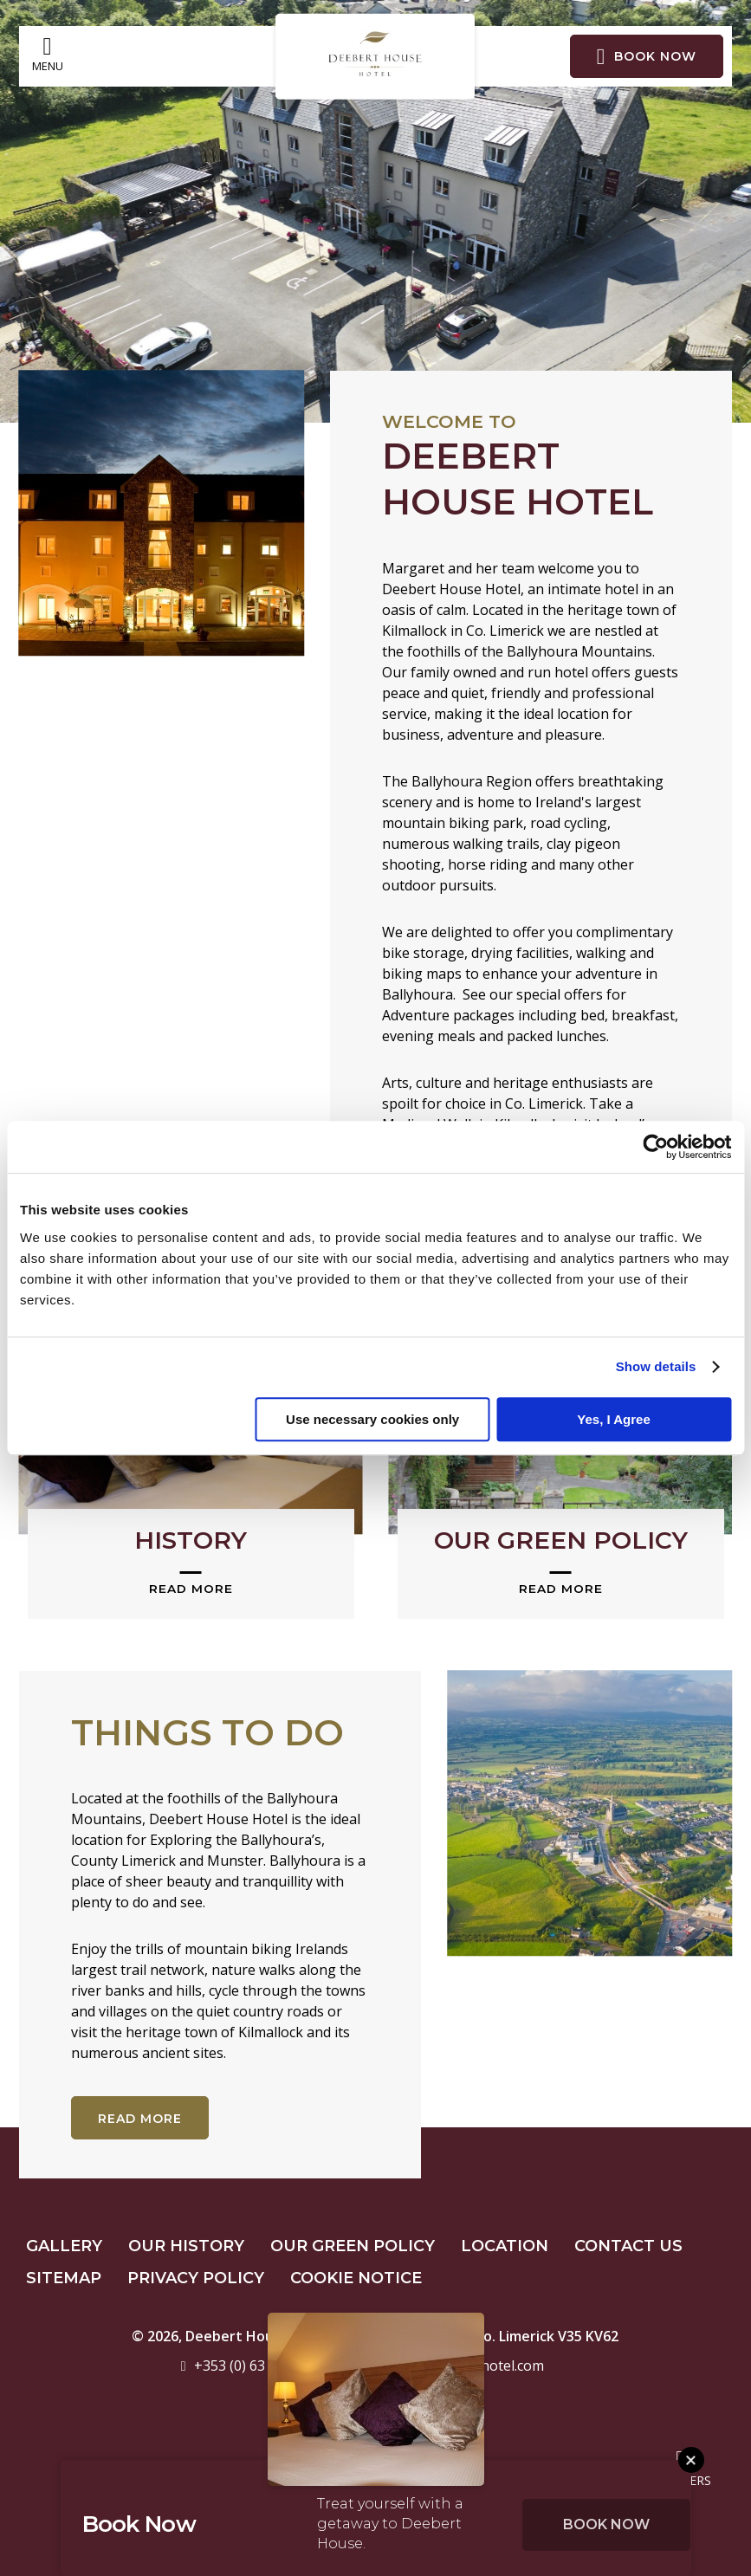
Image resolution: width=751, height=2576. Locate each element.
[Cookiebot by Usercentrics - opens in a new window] (655, 1147)
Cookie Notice (356, 2278)
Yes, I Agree (614, 1419)
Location (504, 2246)
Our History (186, 2246)
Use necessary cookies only (372, 1419)
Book (647, 56)
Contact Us (628, 2246)
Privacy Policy (195, 2278)
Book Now (606, 2524)
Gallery (64, 2246)
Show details (656, 1366)
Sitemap (63, 2278)
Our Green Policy (352, 2246)
